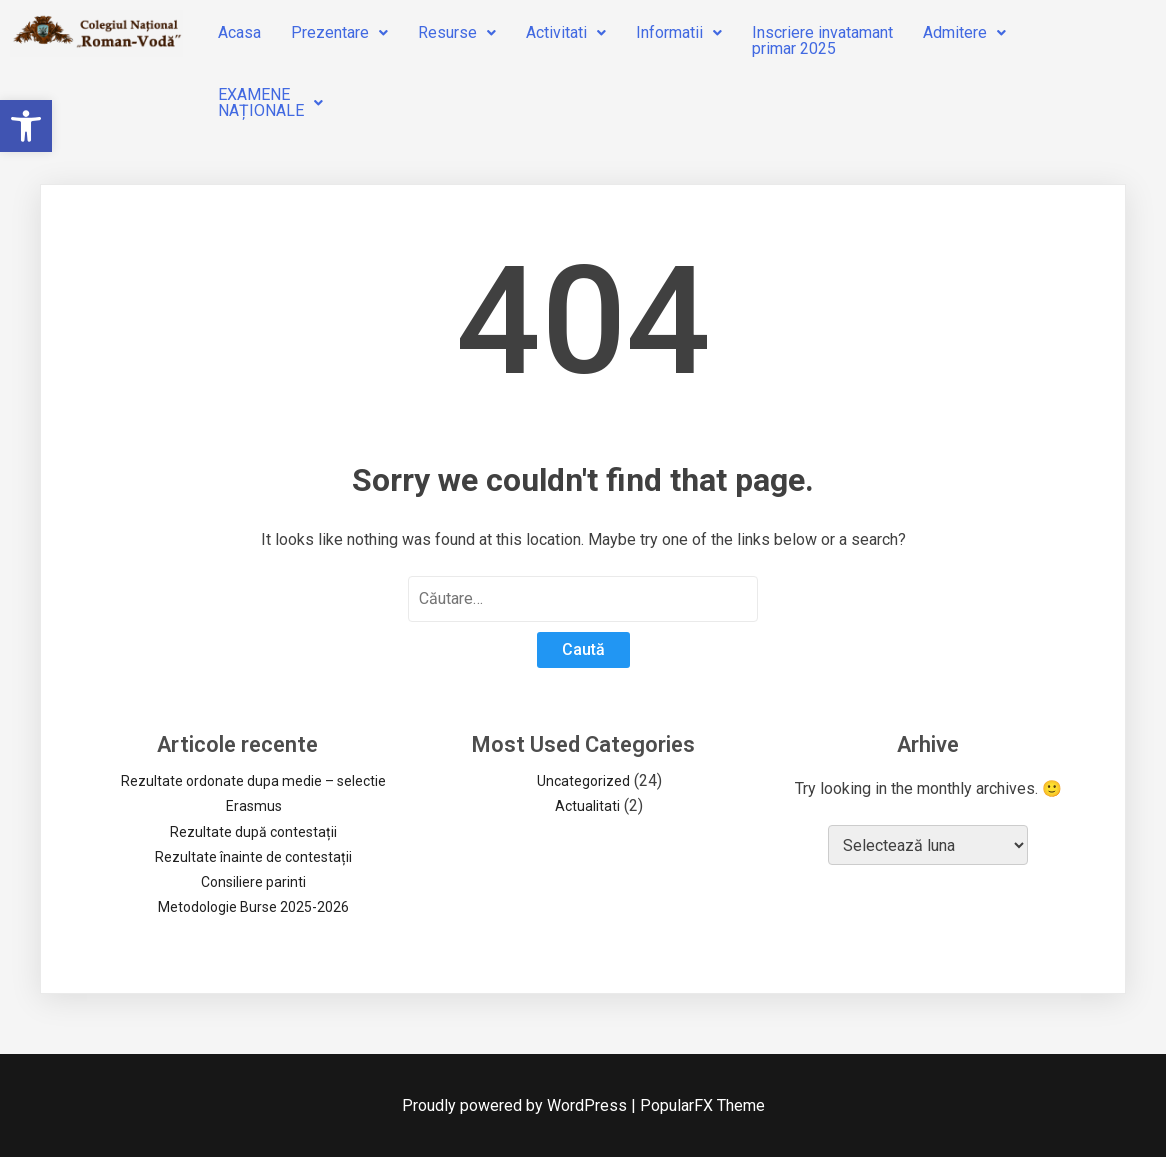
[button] (26, 126)
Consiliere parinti (253, 882)
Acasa (239, 32)
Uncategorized (583, 781)
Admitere (964, 32)
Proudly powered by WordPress (516, 1105)
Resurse (457, 32)
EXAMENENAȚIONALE (270, 102)
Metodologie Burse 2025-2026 (253, 907)
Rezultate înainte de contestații (253, 857)
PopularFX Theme (702, 1105)
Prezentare (339, 32)
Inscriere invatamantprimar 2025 (822, 40)
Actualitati (587, 806)
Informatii (679, 32)
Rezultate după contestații (253, 832)
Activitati (566, 32)
